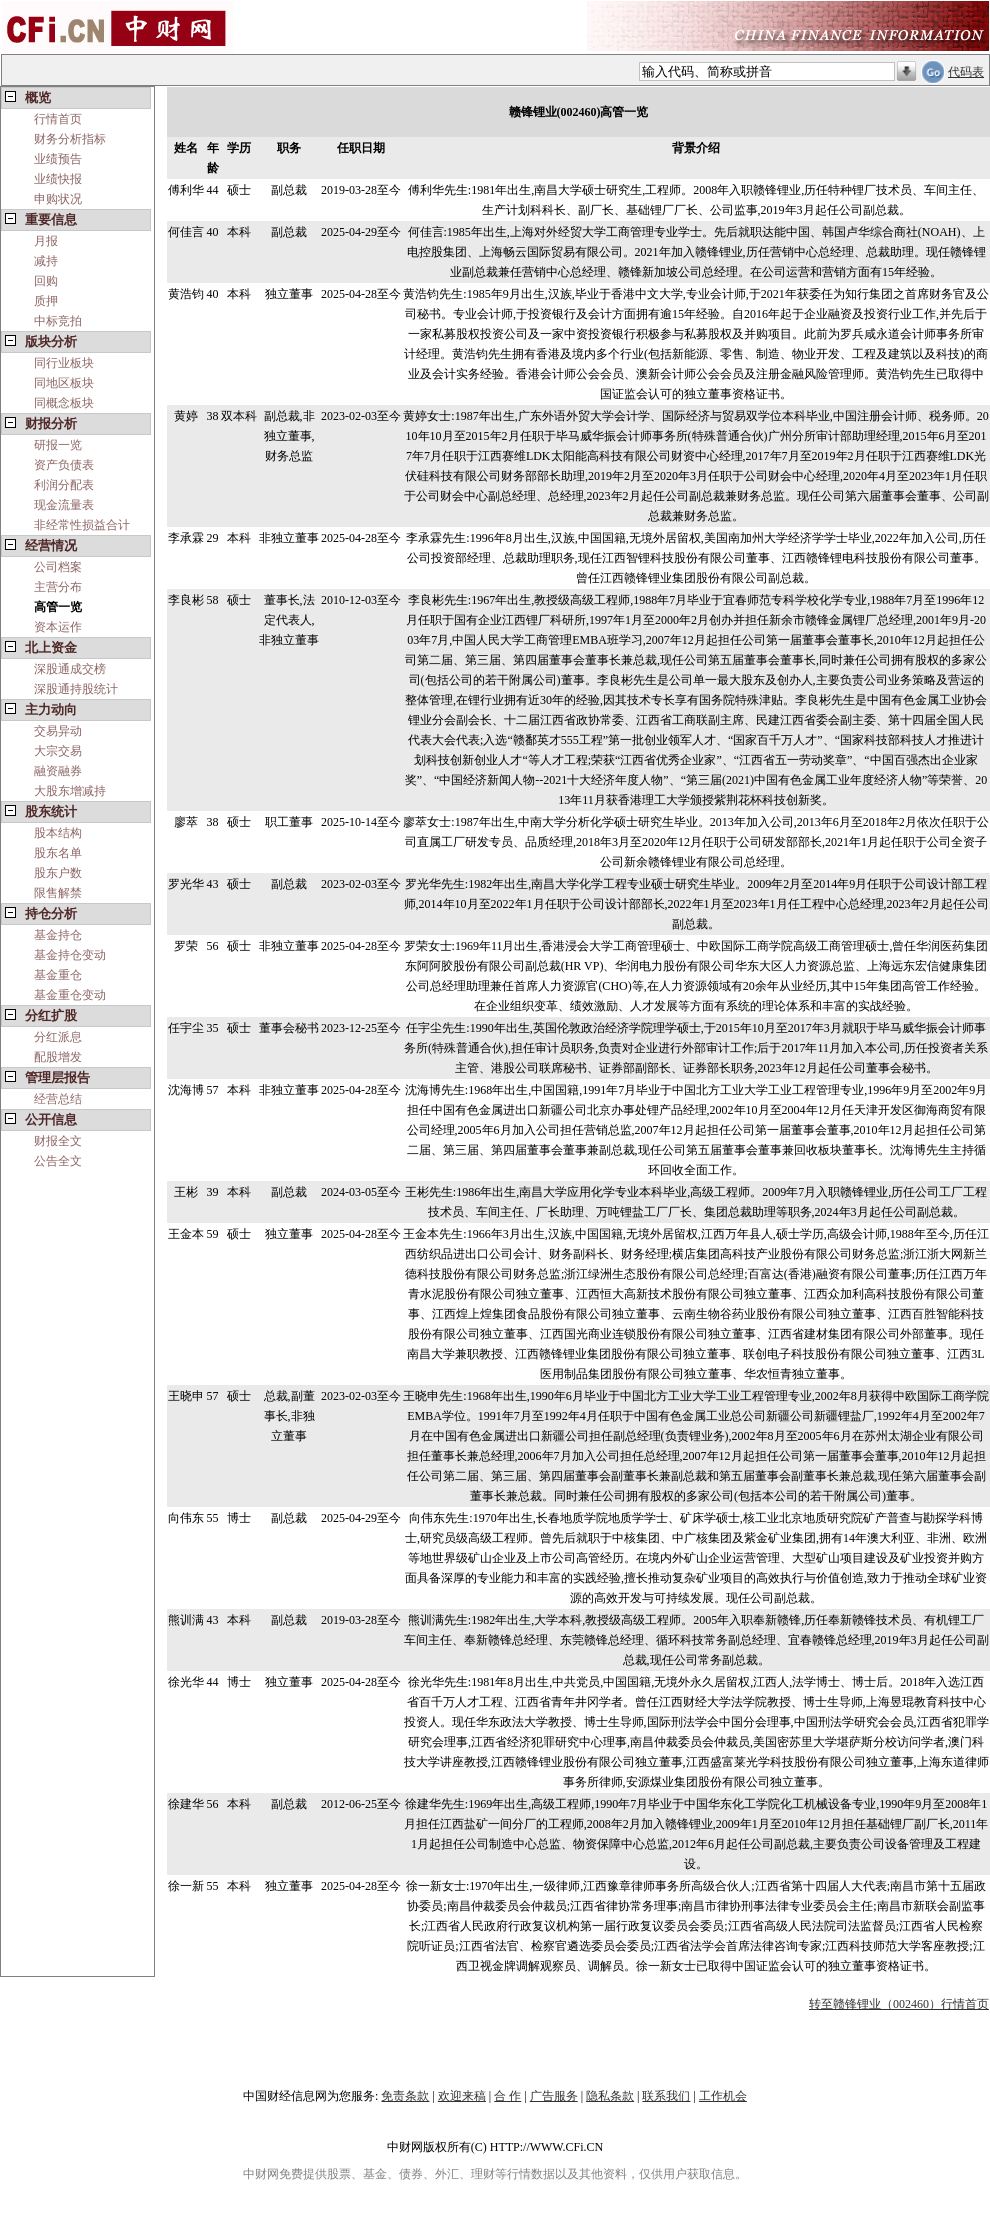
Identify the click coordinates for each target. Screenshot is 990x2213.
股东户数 (58, 873)
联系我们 (666, 2096)
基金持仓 (58, 935)
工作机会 (723, 2096)
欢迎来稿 (462, 2096)
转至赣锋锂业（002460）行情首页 (899, 2004)
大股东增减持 (70, 791)
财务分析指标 (70, 139)
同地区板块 (64, 383)
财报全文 (58, 1141)
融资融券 (58, 771)
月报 (46, 241)
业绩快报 (58, 179)
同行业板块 (64, 363)
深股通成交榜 (70, 669)
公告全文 (58, 1161)
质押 (46, 301)
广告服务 (554, 2096)
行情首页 (58, 119)
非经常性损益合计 (82, 525)
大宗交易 (58, 751)
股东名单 (58, 853)
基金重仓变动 (70, 995)
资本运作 (58, 627)
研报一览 (58, 445)
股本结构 (58, 833)
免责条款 (405, 2096)
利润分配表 (64, 485)
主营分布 (58, 587)
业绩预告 (58, 159)
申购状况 (58, 199)
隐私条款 (610, 2096)
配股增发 (58, 1057)
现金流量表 (64, 505)
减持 (46, 261)
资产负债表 (64, 465)
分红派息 (58, 1037)
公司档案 (58, 567)
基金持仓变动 (70, 955)
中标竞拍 (58, 321)
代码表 (966, 72)
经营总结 (58, 1099)
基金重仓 (58, 975)
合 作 (507, 2096)
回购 (46, 281)
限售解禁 (58, 893)
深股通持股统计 (76, 689)
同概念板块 (64, 403)
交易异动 (58, 731)
